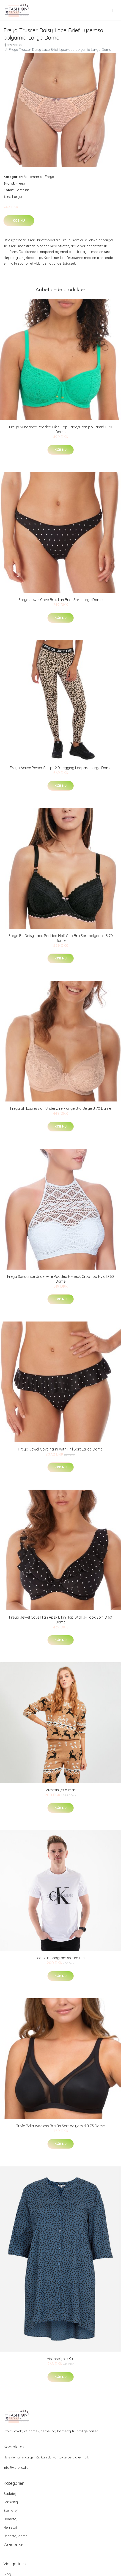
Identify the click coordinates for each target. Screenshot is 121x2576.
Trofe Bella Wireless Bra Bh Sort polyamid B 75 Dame (60, 2126)
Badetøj (9, 2493)
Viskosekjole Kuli (60, 2358)
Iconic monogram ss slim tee (60, 1958)
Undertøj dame (15, 2536)
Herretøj (10, 2527)
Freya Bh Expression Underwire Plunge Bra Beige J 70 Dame (60, 1108)
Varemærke (33, 177)
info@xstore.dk (15, 2467)
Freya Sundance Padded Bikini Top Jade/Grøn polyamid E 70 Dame (60, 429)
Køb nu (19, 220)
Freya (49, 177)
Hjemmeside (13, 45)
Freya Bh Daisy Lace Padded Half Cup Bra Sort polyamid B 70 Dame (60, 938)
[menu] (114, 10)
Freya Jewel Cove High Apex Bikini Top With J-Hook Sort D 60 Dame (60, 1619)
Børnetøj (10, 2510)
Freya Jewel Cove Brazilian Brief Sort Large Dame (60, 599)
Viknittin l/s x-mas (61, 1790)
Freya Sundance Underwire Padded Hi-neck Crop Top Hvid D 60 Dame (60, 1279)
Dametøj (10, 2519)
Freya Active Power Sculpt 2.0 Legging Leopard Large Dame (60, 768)
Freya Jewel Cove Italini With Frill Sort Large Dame (60, 1449)
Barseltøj (10, 2502)
